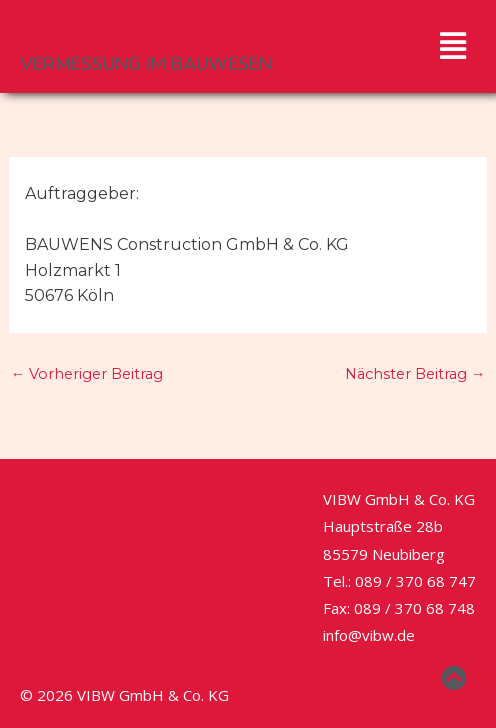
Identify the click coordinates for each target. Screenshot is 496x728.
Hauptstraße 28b (383, 526)
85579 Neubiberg (384, 554)
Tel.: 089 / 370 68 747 (399, 581)
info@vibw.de (369, 635)
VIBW (78, 40)
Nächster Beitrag (415, 374)
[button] (452, 46)
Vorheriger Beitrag (87, 374)
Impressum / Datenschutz (110, 652)
